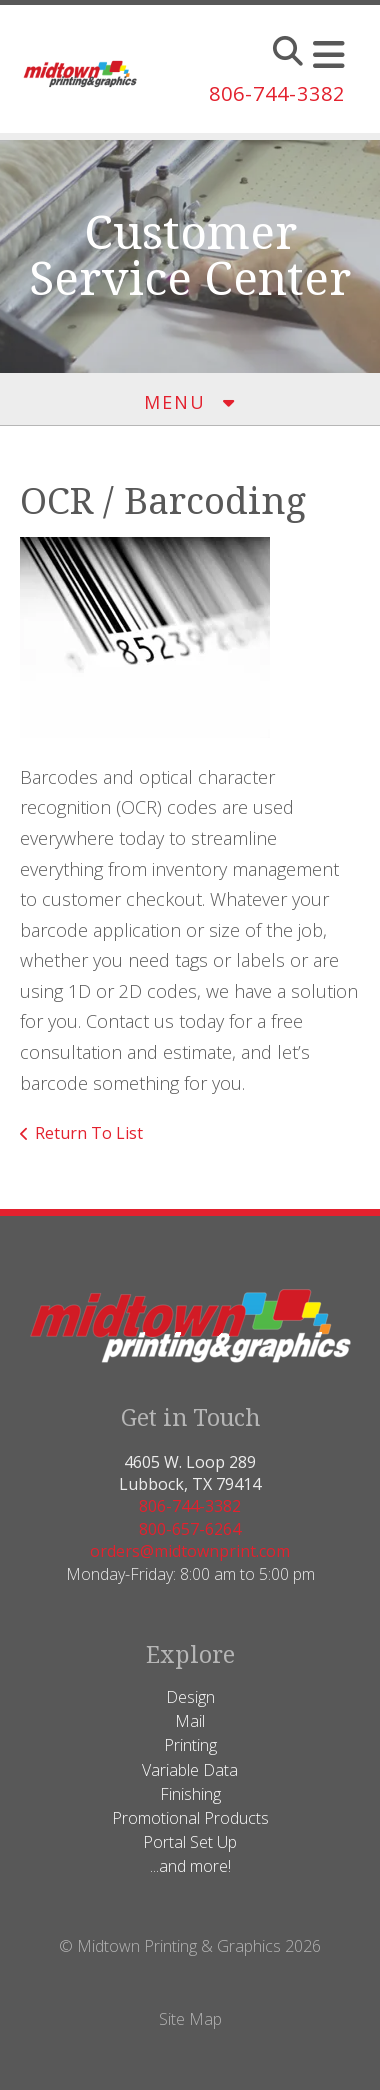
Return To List (89, 1133)
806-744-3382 (277, 93)
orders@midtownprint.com (190, 1551)
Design (190, 1697)
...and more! (190, 1866)
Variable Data (190, 1770)
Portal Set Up (190, 1842)
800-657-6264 (190, 1529)
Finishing (190, 1794)
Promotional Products (190, 1818)
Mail (190, 1721)
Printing (190, 1745)
